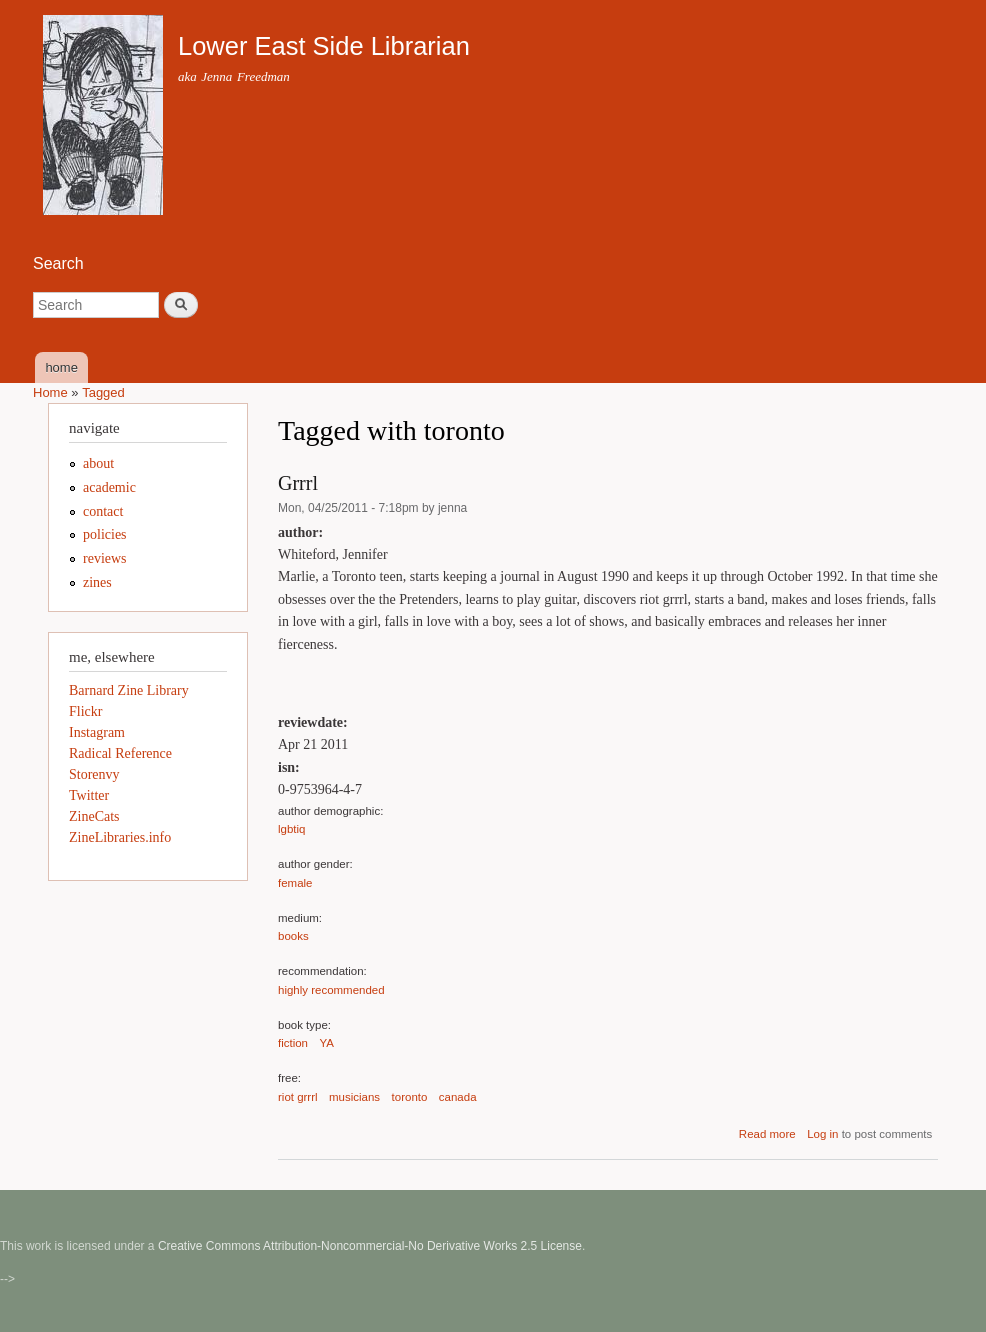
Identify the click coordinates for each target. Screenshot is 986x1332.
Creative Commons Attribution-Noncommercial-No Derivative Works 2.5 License (370, 1246)
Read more (767, 1134)
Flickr (85, 711)
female (295, 883)
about (98, 463)
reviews (105, 558)
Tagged (103, 392)
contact (103, 511)
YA (327, 1043)
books (293, 936)
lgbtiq (291, 829)
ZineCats (94, 816)
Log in (822, 1134)
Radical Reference (120, 753)
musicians (354, 1097)
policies (105, 534)
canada (458, 1097)
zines (97, 582)
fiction (293, 1043)
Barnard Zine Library (129, 690)
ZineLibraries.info (120, 837)
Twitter (89, 795)
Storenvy (94, 774)
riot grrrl (298, 1097)
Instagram (97, 732)
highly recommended (331, 990)
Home (50, 392)
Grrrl (298, 483)
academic (109, 487)
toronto (410, 1097)
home (61, 367)
